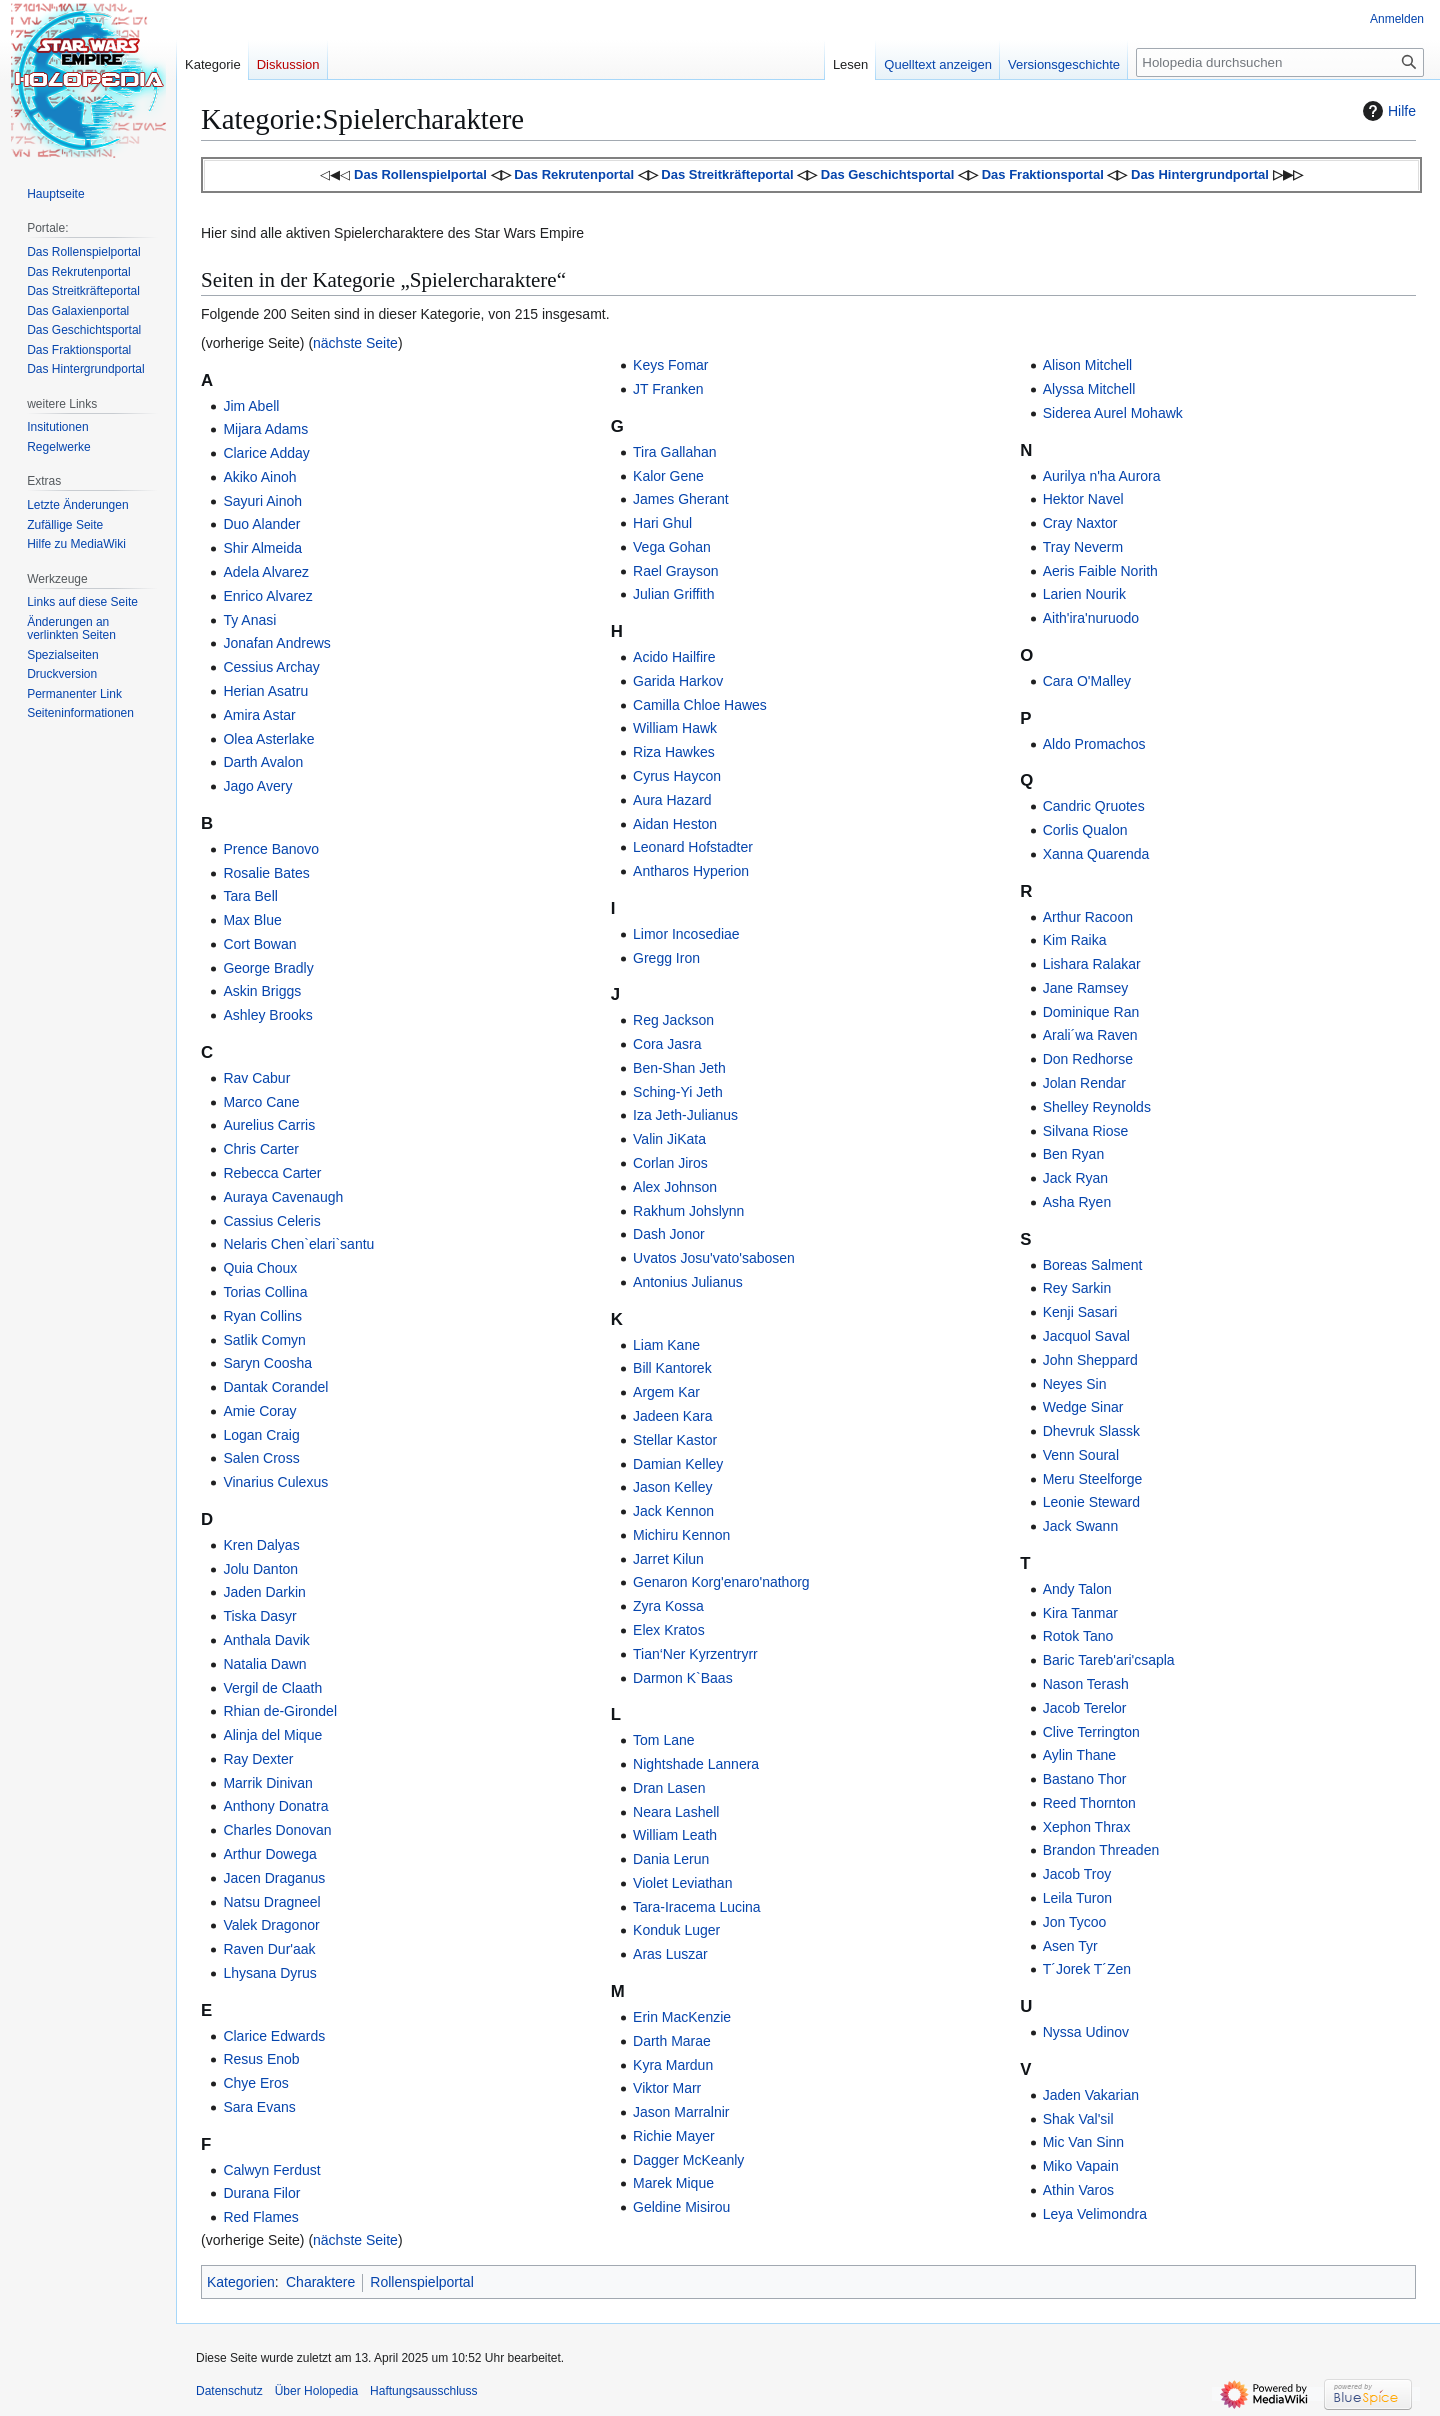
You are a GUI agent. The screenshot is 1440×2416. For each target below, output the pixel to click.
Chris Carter (260, 1149)
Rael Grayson (676, 571)
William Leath (675, 1835)
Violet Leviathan (682, 1883)
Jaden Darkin (264, 1592)
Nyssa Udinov (1086, 2032)
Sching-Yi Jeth (678, 1092)
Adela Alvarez (266, 572)
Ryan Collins (262, 1316)
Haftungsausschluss (423, 2391)
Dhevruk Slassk (1091, 1431)
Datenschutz (229, 2391)
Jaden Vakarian (1091, 2095)
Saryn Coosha (267, 1363)
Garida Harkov (678, 681)
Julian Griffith (673, 594)
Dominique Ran (1091, 1012)
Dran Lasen (669, 1788)
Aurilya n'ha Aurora (1102, 476)
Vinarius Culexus (275, 1482)
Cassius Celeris (271, 1221)
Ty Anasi (249, 620)
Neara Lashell (676, 1812)
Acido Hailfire (674, 657)
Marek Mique (673, 2183)
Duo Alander (261, 524)
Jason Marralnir (681, 2112)
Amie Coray (259, 1411)
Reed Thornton (1089, 1803)
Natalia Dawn (264, 1664)
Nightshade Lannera (696, 1764)
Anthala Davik (266, 1640)
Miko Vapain (1081, 2166)
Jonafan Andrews (276, 643)
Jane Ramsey (1086, 988)
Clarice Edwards (274, 2036)
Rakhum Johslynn (688, 1211)
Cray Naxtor (1080, 523)
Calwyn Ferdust (271, 2170)
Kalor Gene (668, 476)
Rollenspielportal (422, 2282)
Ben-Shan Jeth (679, 1068)
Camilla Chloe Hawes (700, 705)
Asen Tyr (1070, 1946)
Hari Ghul (662, 523)
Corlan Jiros (670, 1163)
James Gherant (681, 499)
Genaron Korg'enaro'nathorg (721, 1582)
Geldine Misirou (681, 2207)
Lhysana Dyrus (269, 1973)
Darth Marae (672, 2041)
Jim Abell (251, 406)
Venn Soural (1081, 1455)
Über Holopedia (316, 2391)
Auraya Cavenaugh (283, 1197)
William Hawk (675, 728)
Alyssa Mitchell (1089, 389)
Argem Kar (666, 1392)
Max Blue (252, 920)
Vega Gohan (672, 547)
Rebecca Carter (272, 1173)
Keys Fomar (670, 365)
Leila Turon (1077, 1898)
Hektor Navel (1083, 499)
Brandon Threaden (1101, 1850)
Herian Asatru (265, 691)
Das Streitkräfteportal (727, 174)
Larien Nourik (1084, 594)
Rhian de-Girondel (280, 1711)
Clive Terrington (1091, 1732)
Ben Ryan (1073, 1154)
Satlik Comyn (264, 1340)
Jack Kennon (673, 1511)
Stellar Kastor (675, 1440)
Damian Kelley (678, 1464)
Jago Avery (257, 786)
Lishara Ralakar (1092, 964)
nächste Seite (355, 343)
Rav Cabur (256, 1078)
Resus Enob (261, 2059)
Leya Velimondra (1095, 2214)
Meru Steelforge (1093, 1479)
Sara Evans (259, 2107)
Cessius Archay (271, 667)
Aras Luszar (670, 1954)
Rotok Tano (1078, 1636)
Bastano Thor (1085, 1779)
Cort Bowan (259, 944)
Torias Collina (265, 1292)
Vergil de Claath (272, 1688)
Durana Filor (261, 2193)
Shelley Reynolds (1097, 1107)
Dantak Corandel (275, 1387)
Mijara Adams (265, 429)
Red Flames (260, 2217)
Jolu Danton (260, 1569)
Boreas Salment (1093, 1265)
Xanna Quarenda (1096, 854)
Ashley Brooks (267, 1015)
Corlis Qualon (1085, 830)
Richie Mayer (674, 2136)
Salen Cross (261, 1458)
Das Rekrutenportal (574, 174)
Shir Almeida (262, 548)
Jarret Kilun (668, 1559)
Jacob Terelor (1085, 1708)
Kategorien (241, 2282)
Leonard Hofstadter (693, 847)
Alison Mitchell (1087, 365)
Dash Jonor (669, 1234)
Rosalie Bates (266, 873)
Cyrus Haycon (677, 776)
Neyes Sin (1075, 1384)
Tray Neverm (1083, 547)
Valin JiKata (669, 1139)
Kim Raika (1075, 940)
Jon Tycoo (1075, 1922)
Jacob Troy (1077, 1874)
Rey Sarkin (1077, 1288)
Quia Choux (260, 1268)
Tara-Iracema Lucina (697, 1907)
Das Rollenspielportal (420, 174)
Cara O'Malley (1087, 681)
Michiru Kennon (681, 1535)
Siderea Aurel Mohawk (1113, 413)
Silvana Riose (1086, 1131)
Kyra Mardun (673, 2065)
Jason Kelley (672, 1487)
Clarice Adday (266, 453)
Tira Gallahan (675, 452)
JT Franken (668, 389)
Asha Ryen (1077, 1202)
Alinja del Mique (272, 1735)
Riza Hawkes (674, 752)
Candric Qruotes (1094, 806)
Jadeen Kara (672, 1416)
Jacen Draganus (274, 1878)
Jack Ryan (1075, 1178)
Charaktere (320, 2282)
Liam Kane (666, 1345)
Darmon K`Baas (683, 1678)
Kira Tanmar (1080, 1613)
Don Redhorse (1088, 1059)
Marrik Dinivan (267, 1783)
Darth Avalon (263, 762)
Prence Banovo (271, 849)
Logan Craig (261, 1435)
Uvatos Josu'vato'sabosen (714, 1258)
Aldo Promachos (1094, 744)
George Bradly (268, 968)
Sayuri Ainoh (262, 501)
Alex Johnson (675, 1187)
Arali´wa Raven (1090, 1035)
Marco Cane (261, 1102)
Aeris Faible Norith (1100, 571)
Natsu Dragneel (271, 1902)
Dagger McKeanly (688, 2160)
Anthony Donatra (275, 1806)
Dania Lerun (671, 1859)
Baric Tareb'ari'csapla (1109, 1660)
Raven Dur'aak (269, 1949)
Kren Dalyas (261, 1545)
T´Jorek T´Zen (1087, 1969)
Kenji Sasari (1080, 1312)
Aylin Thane (1079, 1755)
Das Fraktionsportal (1043, 174)
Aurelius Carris (269, 1125)
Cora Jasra (667, 1044)
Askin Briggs (262, 991)
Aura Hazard (672, 800)
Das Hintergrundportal (1200, 174)
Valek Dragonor (271, 1925)
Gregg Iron (666, 958)
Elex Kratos (669, 1630)
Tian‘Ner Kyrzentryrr (695, 1654)
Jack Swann (1080, 1526)
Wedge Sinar (1083, 1407)
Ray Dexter (258, 1759)
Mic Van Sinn (1083, 2142)
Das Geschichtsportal (888, 174)
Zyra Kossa (668, 1606)
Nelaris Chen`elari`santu (298, 1244)
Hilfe (1387, 111)
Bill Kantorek (672, 1368)
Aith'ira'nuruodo (1091, 618)
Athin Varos (1078, 2190)
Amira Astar (259, 715)
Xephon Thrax (1087, 1827)
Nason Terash (1086, 1684)
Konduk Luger (676, 1930)
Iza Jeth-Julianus (685, 1115)
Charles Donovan (277, 1830)
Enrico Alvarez (267, 596)
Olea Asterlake (268, 739)
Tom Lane (663, 1740)
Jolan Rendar (1084, 1083)
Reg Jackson (673, 1020)
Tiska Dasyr (259, 1616)
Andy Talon (1077, 1589)
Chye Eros (255, 2083)
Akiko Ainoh (259, 477)
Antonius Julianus (688, 1282)
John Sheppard (1090, 1360)
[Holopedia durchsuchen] (1280, 62)
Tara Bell (250, 896)
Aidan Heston (675, 824)
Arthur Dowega (269, 1854)
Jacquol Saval (1086, 1336)
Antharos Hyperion (691, 871)
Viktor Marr (667, 2088)
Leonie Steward (1091, 1502)
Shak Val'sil (1078, 2119)
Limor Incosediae (686, 934)
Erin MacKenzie (682, 2017)
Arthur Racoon (1088, 917)
